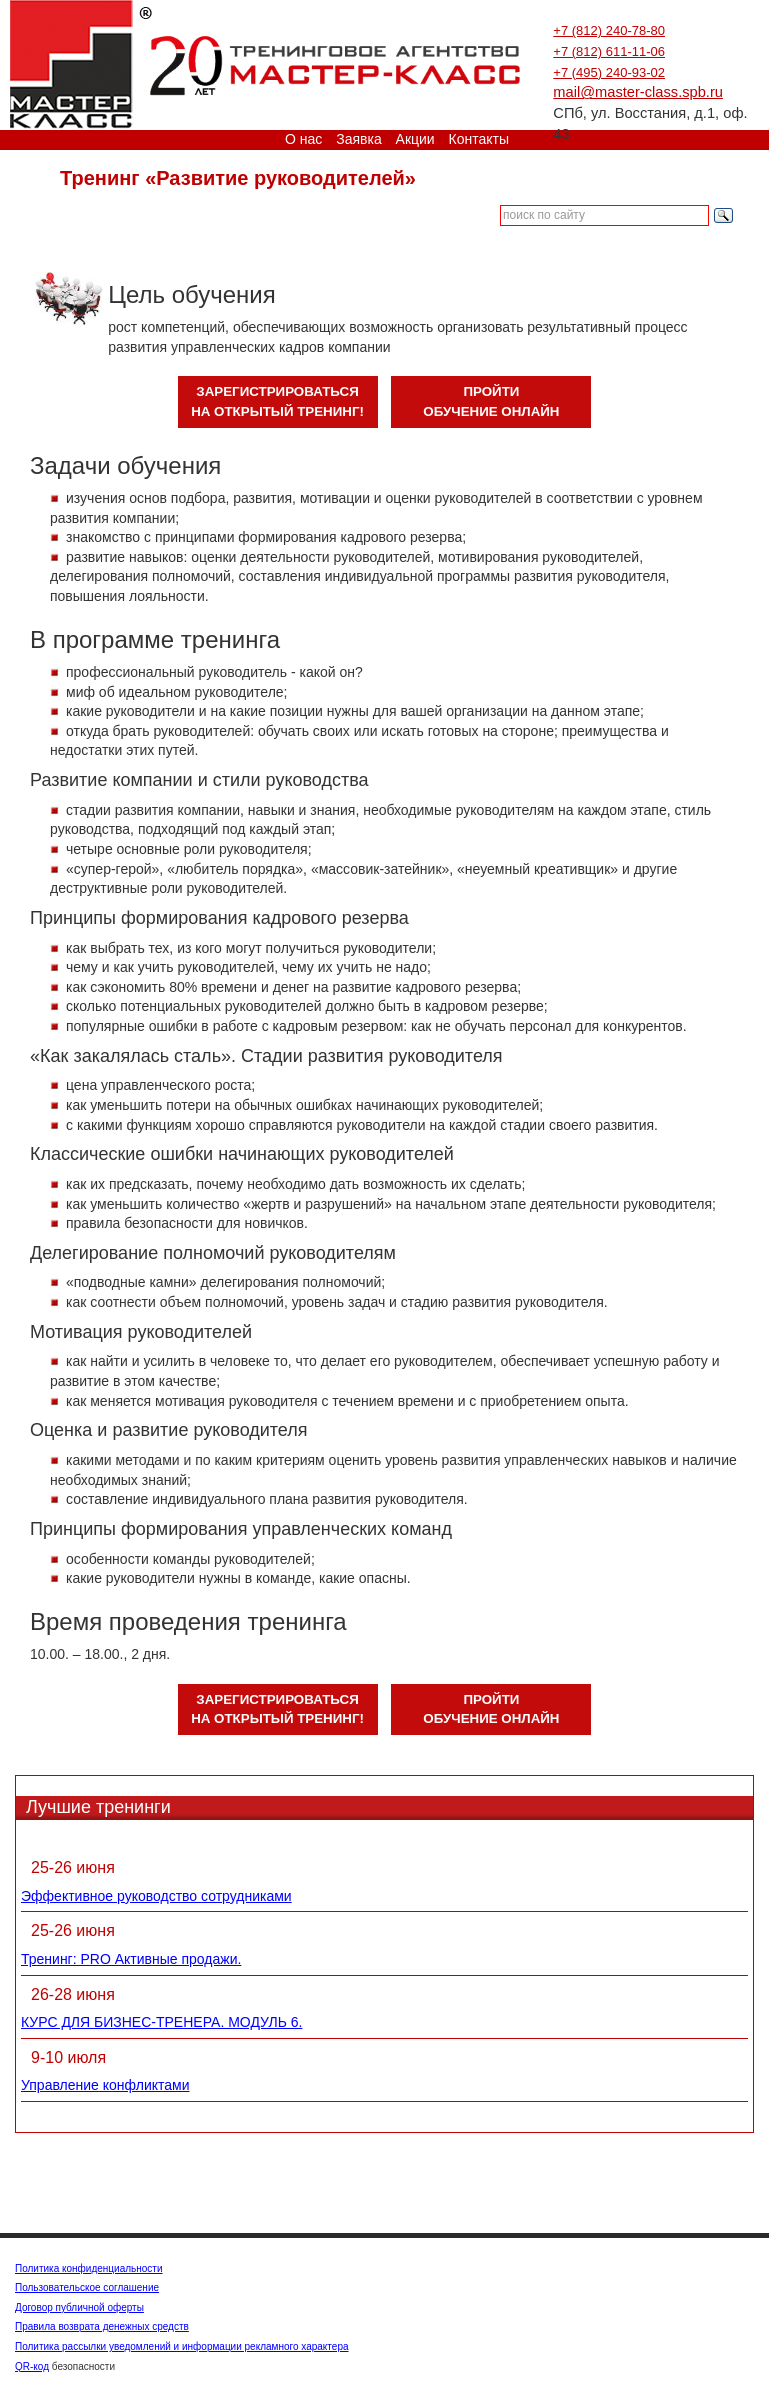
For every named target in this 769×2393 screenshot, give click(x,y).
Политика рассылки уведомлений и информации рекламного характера (182, 2346)
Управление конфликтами (105, 2085)
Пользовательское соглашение (87, 2287)
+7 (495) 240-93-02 (609, 72)
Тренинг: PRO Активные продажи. (131, 1959)
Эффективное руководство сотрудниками (156, 1896)
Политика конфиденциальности (89, 2268)
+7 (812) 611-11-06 (609, 51)
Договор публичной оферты (79, 2307)
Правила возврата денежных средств (102, 2326)
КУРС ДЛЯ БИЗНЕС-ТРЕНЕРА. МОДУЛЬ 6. (161, 2022)
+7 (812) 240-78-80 (609, 30)
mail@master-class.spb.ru (638, 92)
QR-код (32, 2366)
